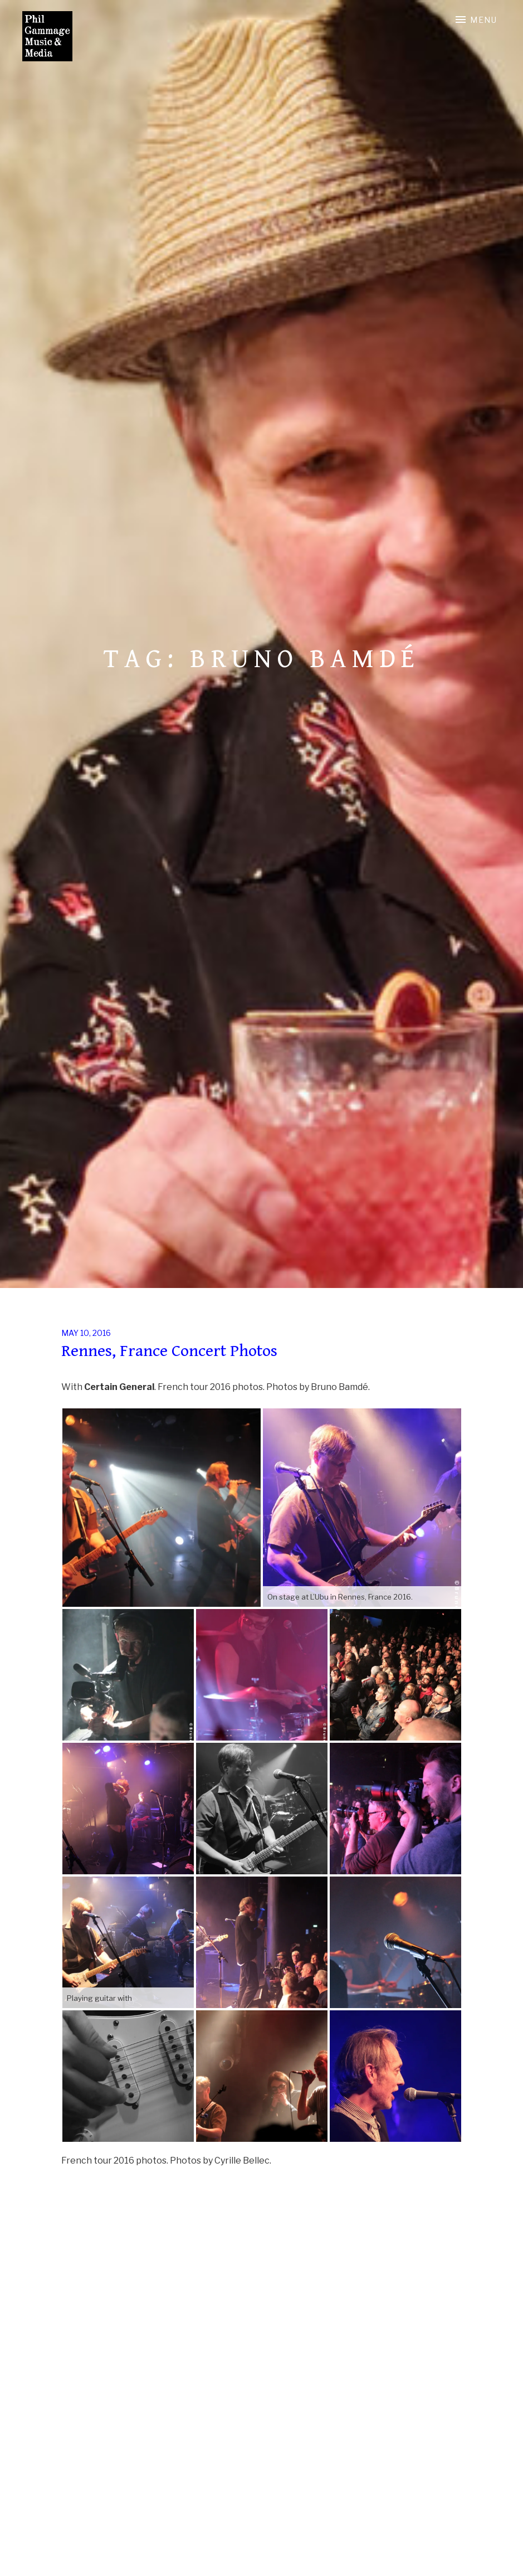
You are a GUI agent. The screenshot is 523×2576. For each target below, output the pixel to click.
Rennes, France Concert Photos (169, 1351)
